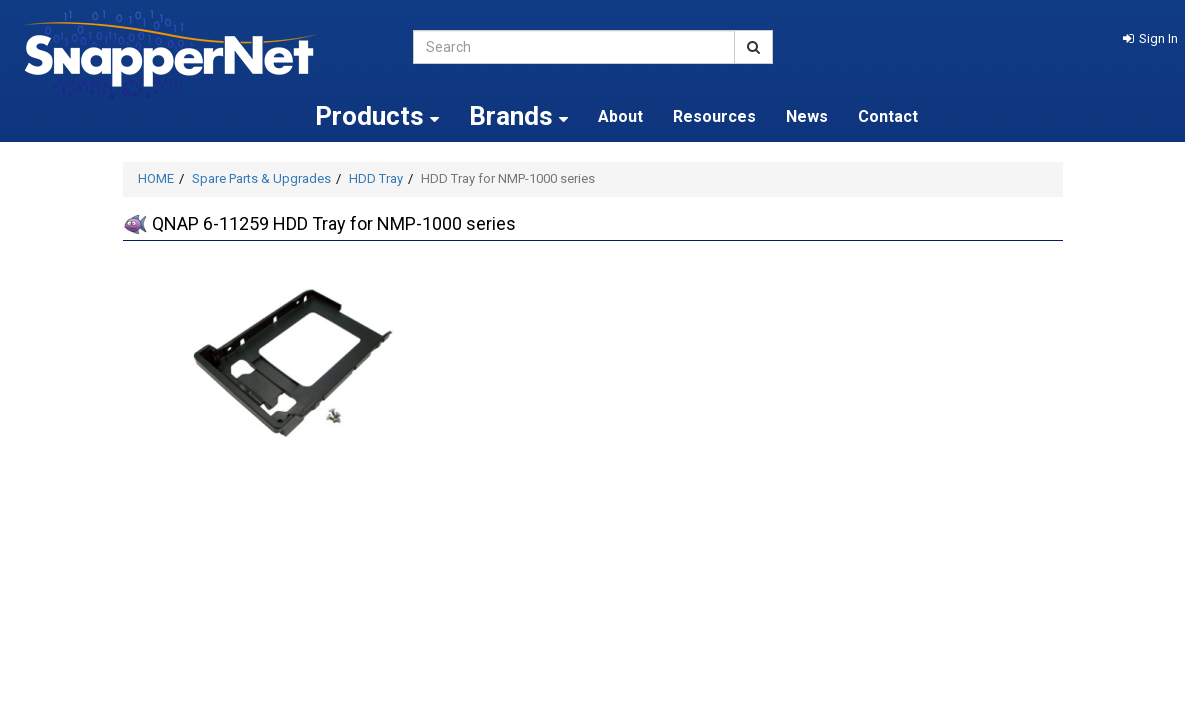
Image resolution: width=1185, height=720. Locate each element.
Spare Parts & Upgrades (261, 178)
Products (377, 116)
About (620, 116)
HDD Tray (376, 178)
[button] (1150, 38)
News (807, 116)
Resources (714, 116)
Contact (888, 116)
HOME (156, 178)
